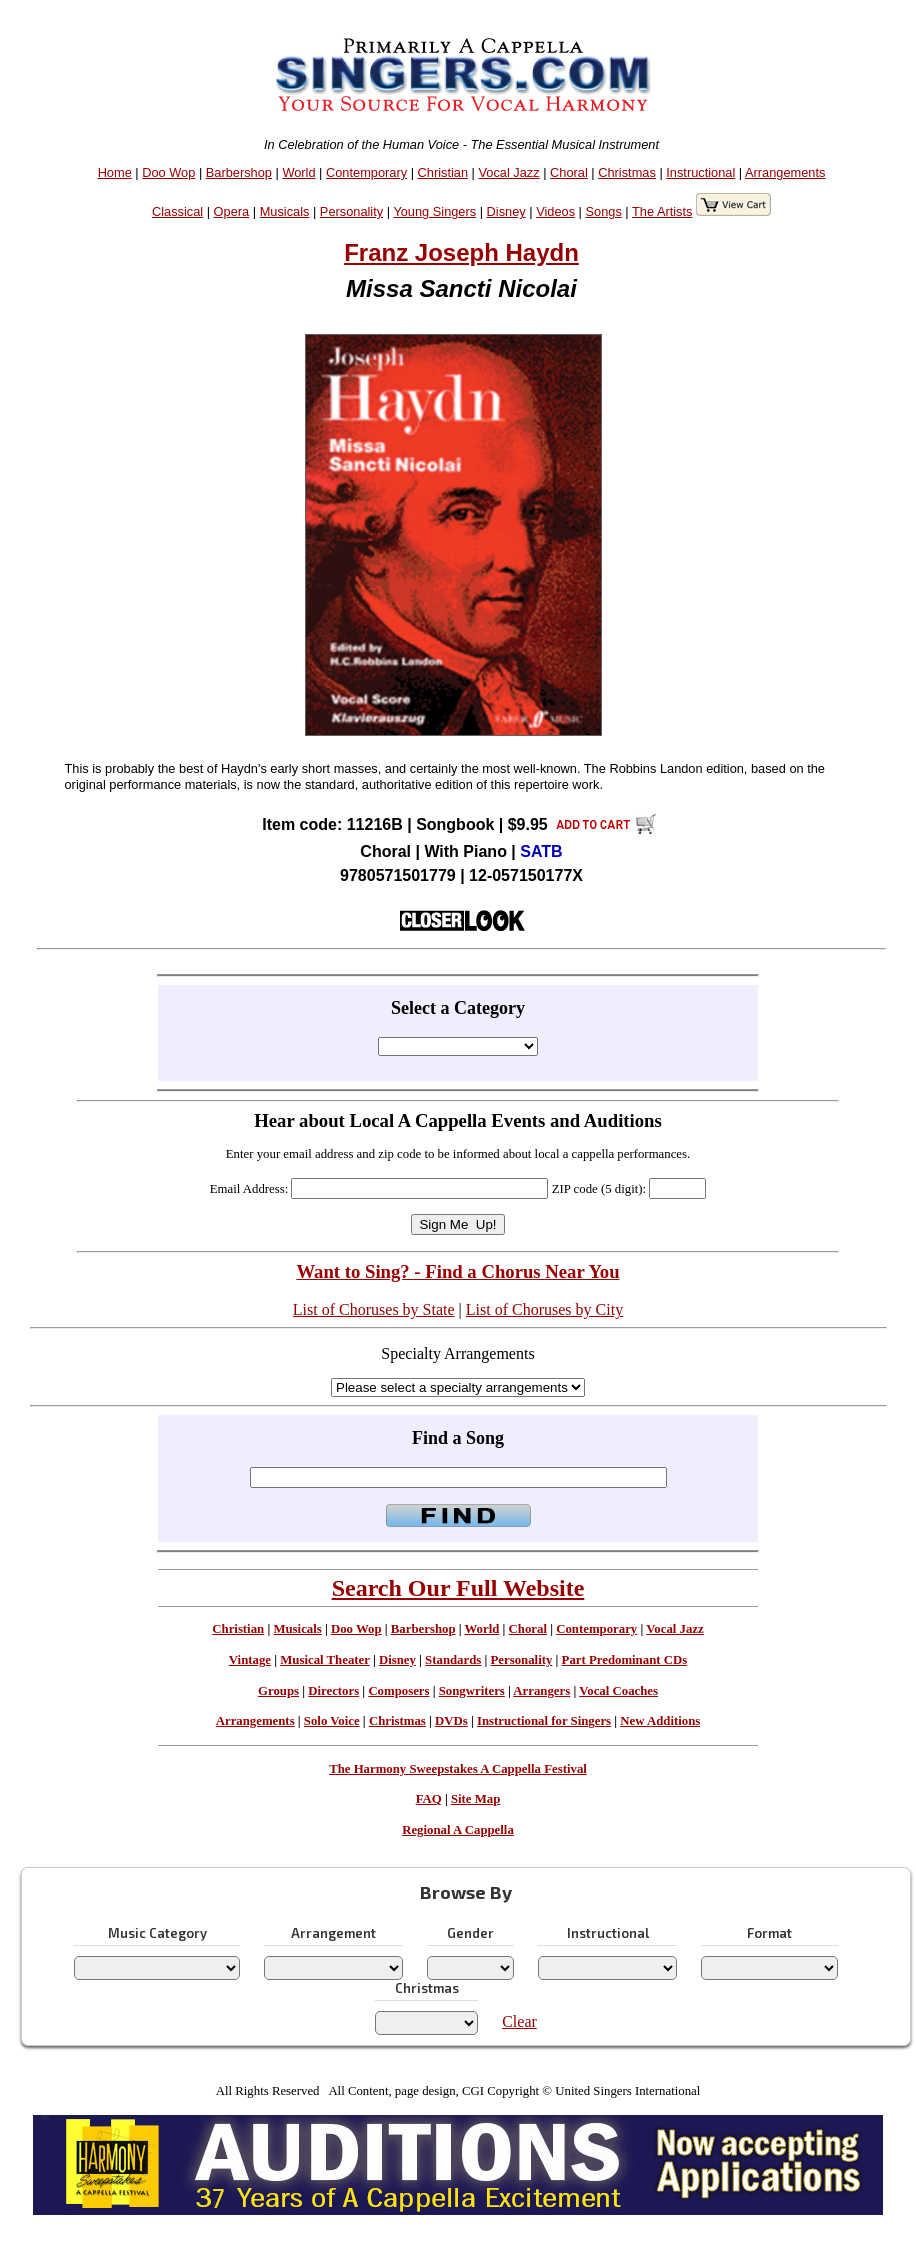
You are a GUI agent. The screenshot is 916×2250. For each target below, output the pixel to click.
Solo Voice (332, 1721)
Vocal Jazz (508, 172)
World (298, 172)
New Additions (660, 1721)
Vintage (250, 1660)
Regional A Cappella (458, 1830)
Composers (398, 1691)
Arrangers (541, 1691)
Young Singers (434, 211)
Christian (443, 172)
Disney (506, 211)
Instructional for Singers (544, 1721)
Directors (333, 1691)
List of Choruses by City (544, 1309)
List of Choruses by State (374, 1309)
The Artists (662, 211)
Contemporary (366, 172)
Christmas (627, 172)
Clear (519, 2021)
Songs (604, 211)
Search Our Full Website (458, 1588)
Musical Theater (324, 1660)
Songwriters (472, 1691)
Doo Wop (168, 172)
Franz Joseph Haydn (461, 252)
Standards (453, 1660)
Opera (232, 211)
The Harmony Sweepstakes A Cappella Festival (458, 1769)
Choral (569, 172)
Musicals (285, 211)
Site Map (475, 1799)
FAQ (429, 1799)
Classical (177, 211)
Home (115, 172)
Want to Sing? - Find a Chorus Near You (457, 1271)
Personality (351, 211)
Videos (555, 211)
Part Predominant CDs (625, 1660)
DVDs (451, 1721)
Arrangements (785, 172)
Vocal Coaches (618, 1691)
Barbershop (239, 172)
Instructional (700, 172)
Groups (278, 1691)
